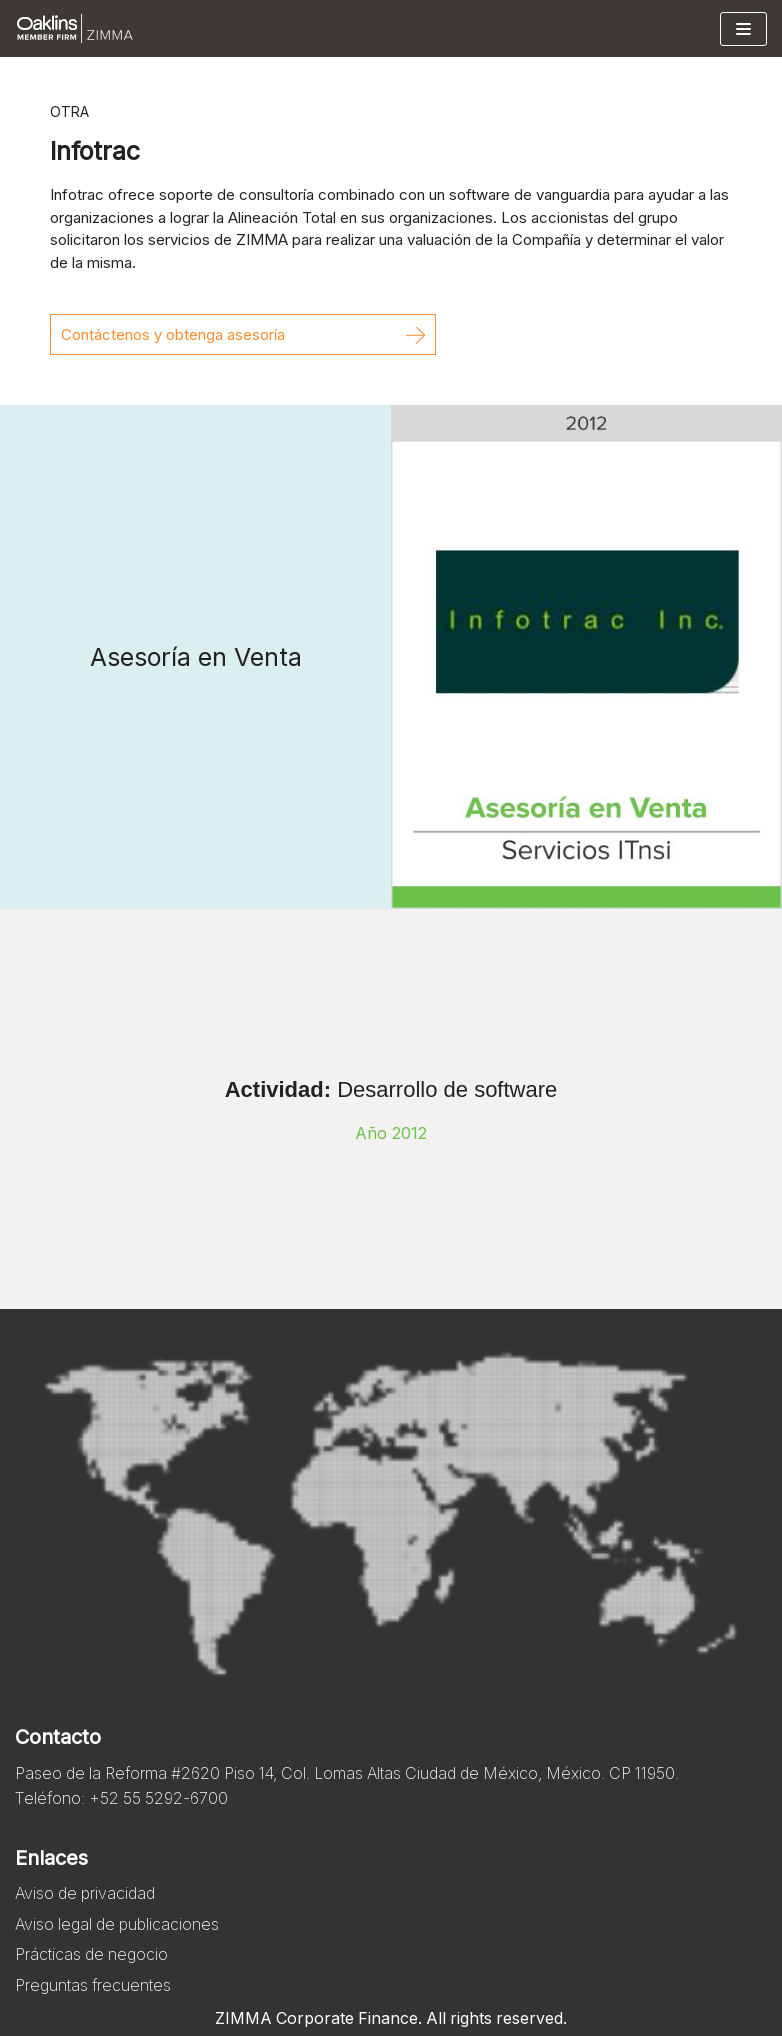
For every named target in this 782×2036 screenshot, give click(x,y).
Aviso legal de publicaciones (119, 1924)
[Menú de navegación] (743, 29)
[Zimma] (75, 28)
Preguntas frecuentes (93, 1985)
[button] (243, 334)
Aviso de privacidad (86, 1894)
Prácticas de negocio (92, 1955)
